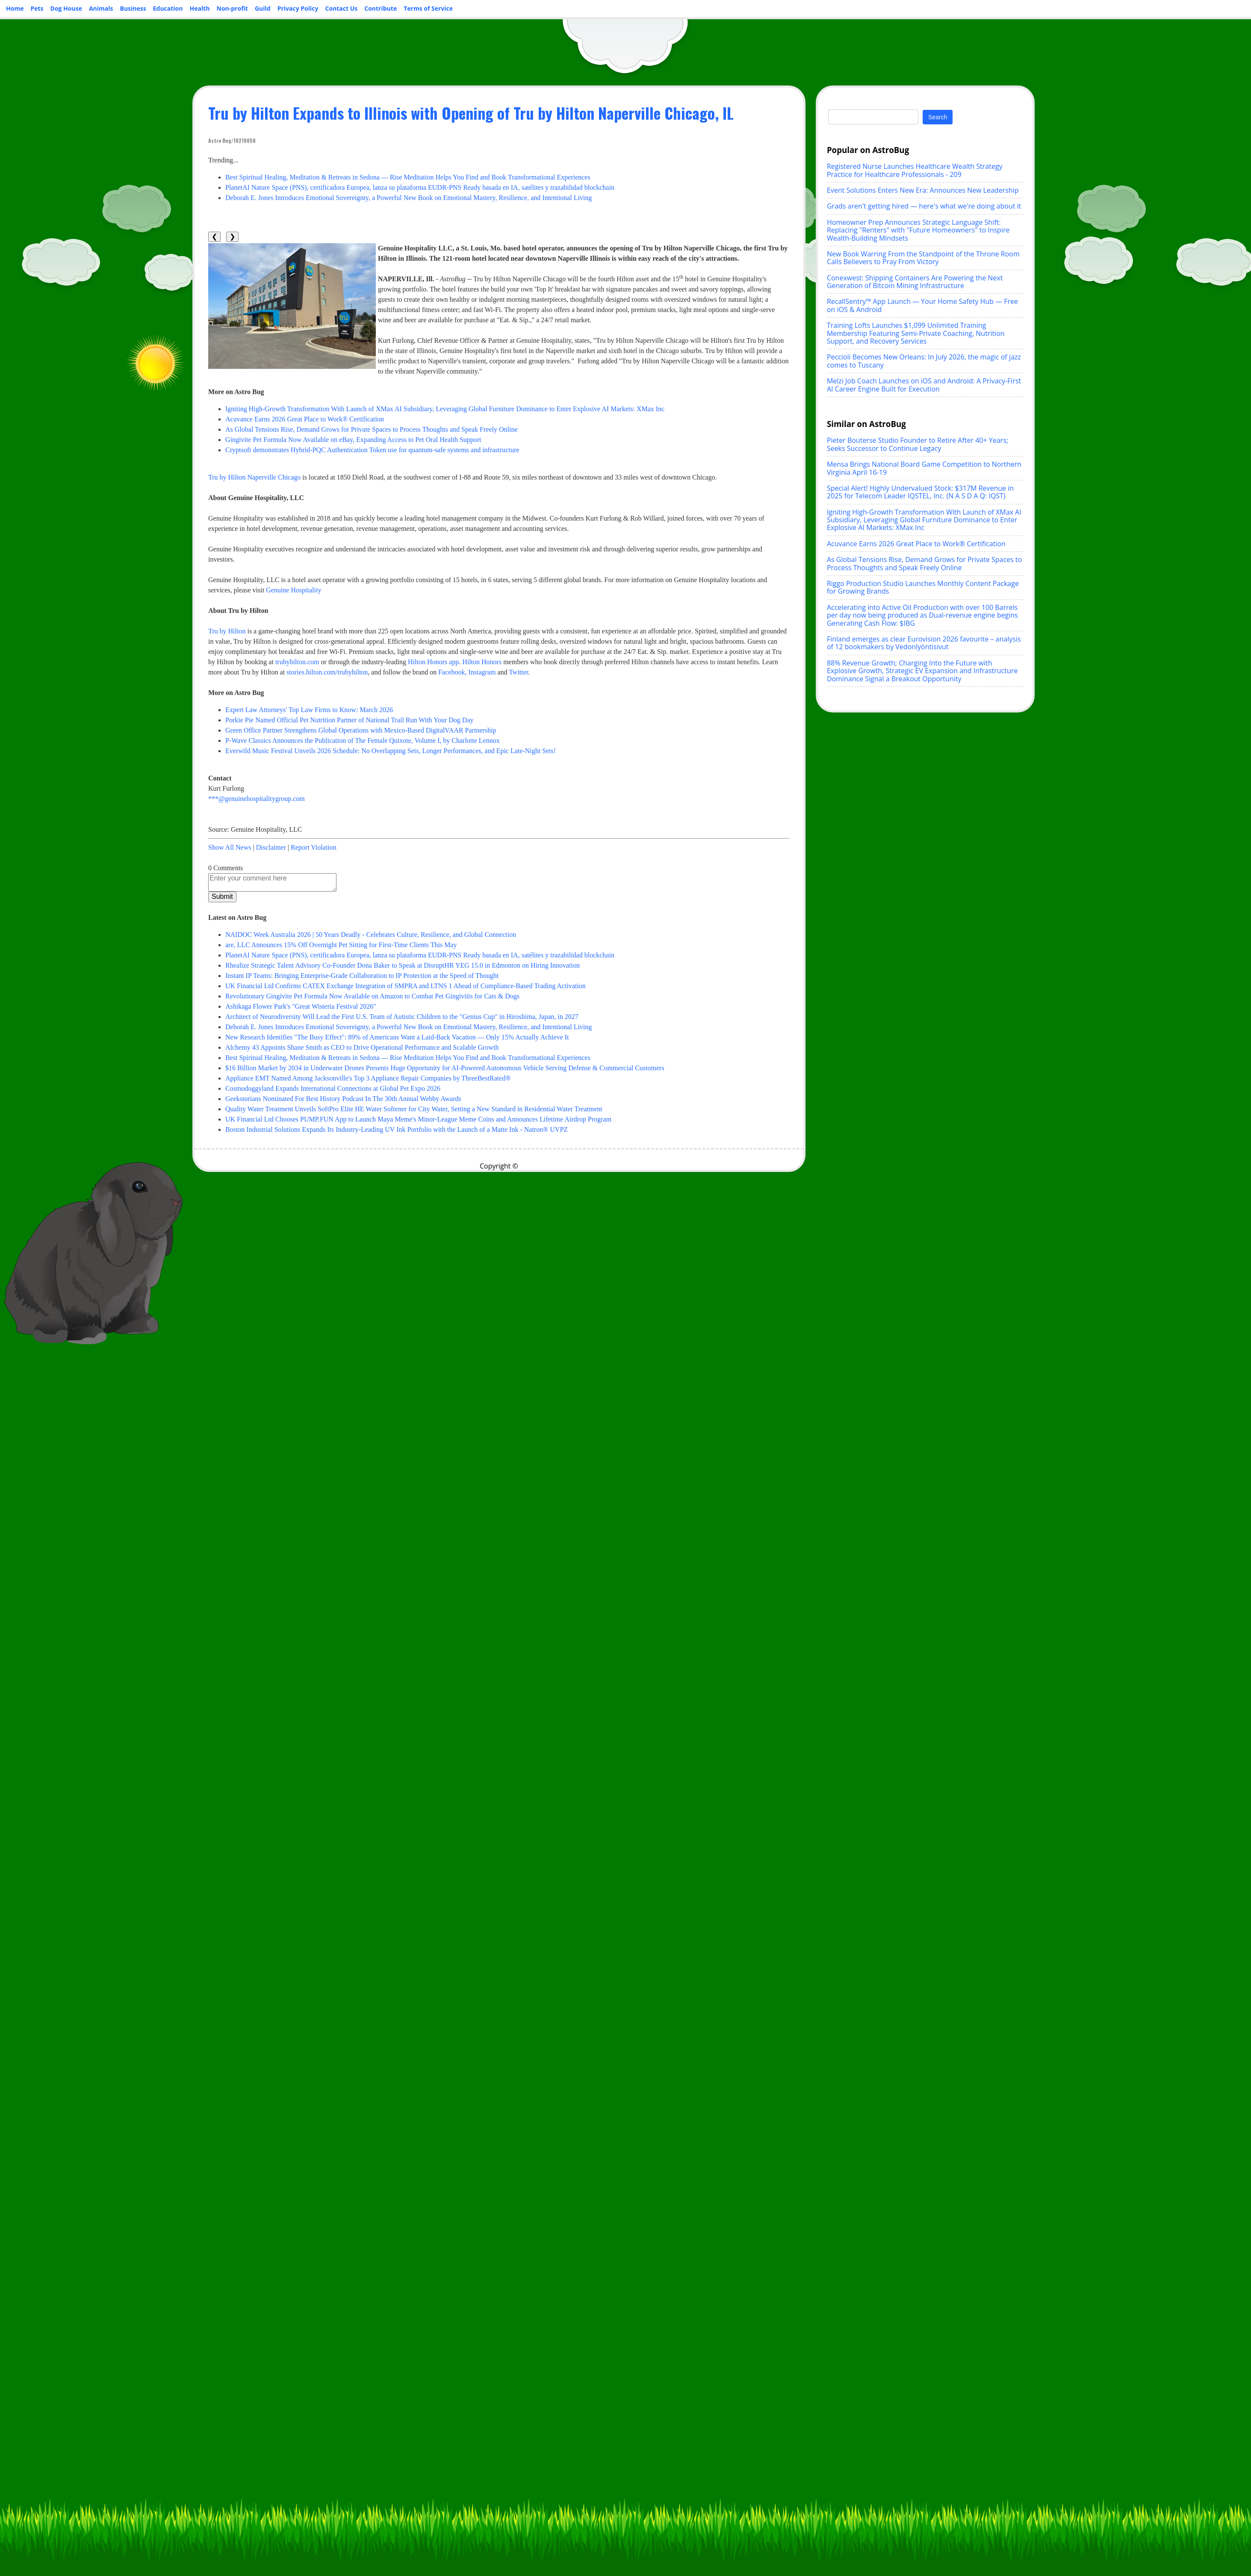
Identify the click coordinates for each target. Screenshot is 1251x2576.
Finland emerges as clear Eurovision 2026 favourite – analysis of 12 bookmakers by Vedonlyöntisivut (924, 642)
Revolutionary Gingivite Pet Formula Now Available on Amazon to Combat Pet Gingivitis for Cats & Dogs (372, 996)
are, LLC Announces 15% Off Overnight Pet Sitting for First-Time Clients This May (341, 944)
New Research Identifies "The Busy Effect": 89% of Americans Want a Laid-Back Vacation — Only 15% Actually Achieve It (397, 1037)
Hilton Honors (482, 661)
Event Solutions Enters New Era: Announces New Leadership (923, 190)
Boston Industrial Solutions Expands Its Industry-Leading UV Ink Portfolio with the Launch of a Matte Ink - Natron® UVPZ (396, 1129)
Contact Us (341, 8)
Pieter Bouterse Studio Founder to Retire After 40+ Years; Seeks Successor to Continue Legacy (917, 444)
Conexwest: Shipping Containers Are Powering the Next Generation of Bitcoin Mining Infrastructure (915, 281)
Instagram (482, 672)
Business (133, 8)
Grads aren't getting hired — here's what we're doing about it (924, 206)
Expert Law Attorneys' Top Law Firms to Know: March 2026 (309, 709)
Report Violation (313, 847)
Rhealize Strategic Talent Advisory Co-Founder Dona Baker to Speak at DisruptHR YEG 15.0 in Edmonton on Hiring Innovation (402, 965)
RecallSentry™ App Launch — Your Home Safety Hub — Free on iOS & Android (922, 305)
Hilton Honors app (433, 661)
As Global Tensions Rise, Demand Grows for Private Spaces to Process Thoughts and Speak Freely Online (371, 429)
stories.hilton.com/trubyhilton (327, 672)
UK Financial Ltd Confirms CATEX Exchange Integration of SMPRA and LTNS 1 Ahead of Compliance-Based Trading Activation (405, 985)
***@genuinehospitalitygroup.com (256, 798)
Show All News (229, 847)
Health (200, 8)
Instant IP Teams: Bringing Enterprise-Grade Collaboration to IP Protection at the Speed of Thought (362, 975)
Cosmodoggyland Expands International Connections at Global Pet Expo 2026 (332, 1088)
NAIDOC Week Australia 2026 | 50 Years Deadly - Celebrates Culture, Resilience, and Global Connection (370, 934)
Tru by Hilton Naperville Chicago (254, 477)
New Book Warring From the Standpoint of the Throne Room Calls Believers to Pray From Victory (923, 257)
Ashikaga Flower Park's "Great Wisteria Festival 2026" (300, 1006)
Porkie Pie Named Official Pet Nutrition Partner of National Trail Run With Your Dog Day (349, 720)
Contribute (380, 8)
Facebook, (452, 672)
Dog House (66, 8)
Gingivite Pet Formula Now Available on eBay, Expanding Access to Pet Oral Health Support (353, 439)
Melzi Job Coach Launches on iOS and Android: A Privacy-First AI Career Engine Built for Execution (924, 384)
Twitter (518, 672)
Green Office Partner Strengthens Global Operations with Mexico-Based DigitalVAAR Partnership (360, 730)
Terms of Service (428, 8)
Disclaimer (271, 847)
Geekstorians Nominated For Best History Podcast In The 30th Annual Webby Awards (343, 1098)
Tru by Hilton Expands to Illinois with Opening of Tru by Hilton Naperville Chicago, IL (471, 112)
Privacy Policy (298, 8)
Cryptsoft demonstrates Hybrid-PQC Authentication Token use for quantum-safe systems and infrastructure (372, 449)
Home (15, 8)
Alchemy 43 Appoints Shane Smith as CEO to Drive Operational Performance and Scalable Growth (362, 1047)
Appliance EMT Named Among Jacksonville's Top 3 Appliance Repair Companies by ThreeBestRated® (368, 1078)
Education (168, 8)
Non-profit (232, 8)
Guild (263, 8)
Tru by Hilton (226, 631)
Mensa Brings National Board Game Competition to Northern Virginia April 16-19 (924, 468)
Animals (101, 8)
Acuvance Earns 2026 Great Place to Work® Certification (304, 419)
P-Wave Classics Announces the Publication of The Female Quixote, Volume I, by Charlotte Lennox (362, 740)
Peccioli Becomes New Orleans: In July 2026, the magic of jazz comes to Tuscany (924, 360)
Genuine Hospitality (293, 590)
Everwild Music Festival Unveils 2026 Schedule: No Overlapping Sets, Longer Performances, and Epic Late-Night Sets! (390, 750)
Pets (36, 8)
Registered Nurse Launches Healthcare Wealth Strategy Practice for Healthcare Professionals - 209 (915, 170)
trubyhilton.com (297, 661)
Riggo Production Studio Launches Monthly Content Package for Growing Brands (923, 587)
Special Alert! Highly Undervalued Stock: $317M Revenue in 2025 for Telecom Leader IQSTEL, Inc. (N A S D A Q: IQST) (920, 491)
